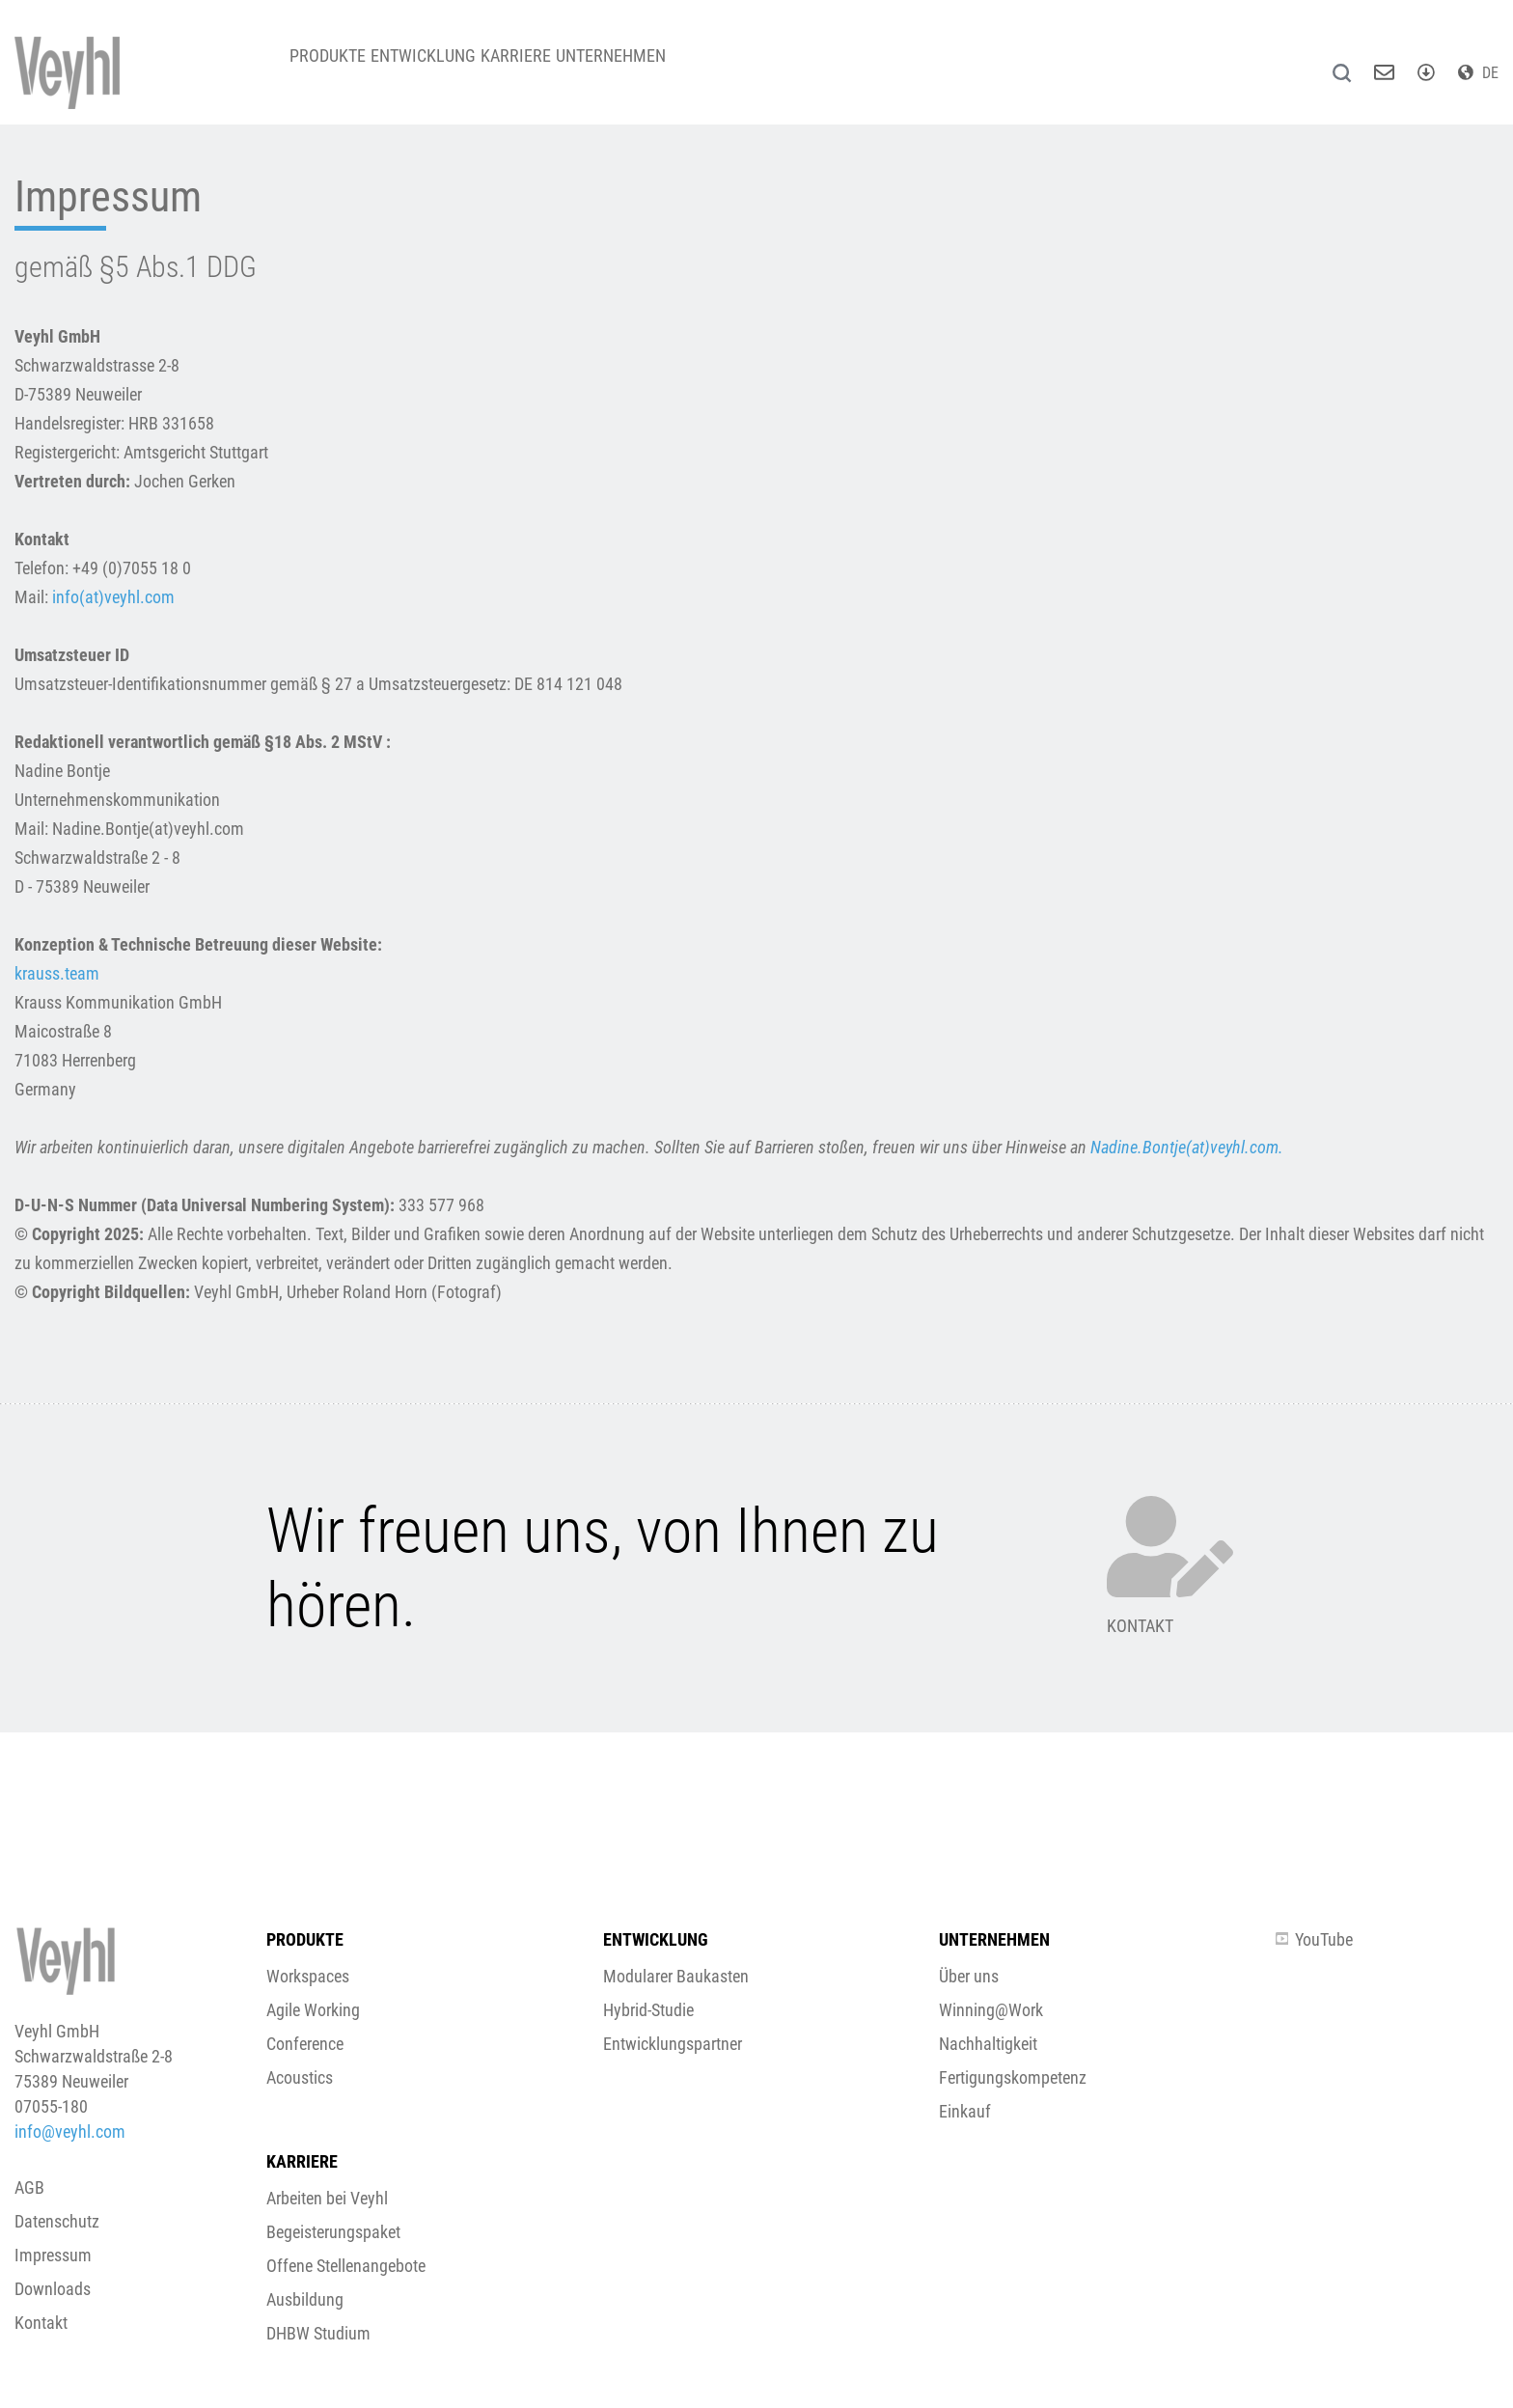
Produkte (336, 67)
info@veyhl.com (69, 2131)
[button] (756, 1613)
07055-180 (51, 2106)
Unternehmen (674, 67)
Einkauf (965, 2111)
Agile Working (313, 2010)
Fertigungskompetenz (1013, 2077)
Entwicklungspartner (672, 2044)
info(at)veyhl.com (113, 597)
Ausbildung (305, 2299)
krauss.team (56, 973)
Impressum (53, 2255)
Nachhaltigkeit (988, 2044)
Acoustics (299, 2077)
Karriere (561, 67)
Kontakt (41, 2322)
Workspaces (307, 1976)
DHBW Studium (318, 2333)
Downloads (52, 2289)
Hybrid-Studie (648, 2010)
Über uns (969, 1976)
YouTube (1314, 1939)
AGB (29, 2187)
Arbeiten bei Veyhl (327, 2198)
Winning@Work (991, 2010)
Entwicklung (450, 67)
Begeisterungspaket (333, 2232)
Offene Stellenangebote (346, 2266)
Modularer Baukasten (676, 1976)
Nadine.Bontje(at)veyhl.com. (1186, 1147)
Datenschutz (56, 2221)
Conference (305, 2044)
